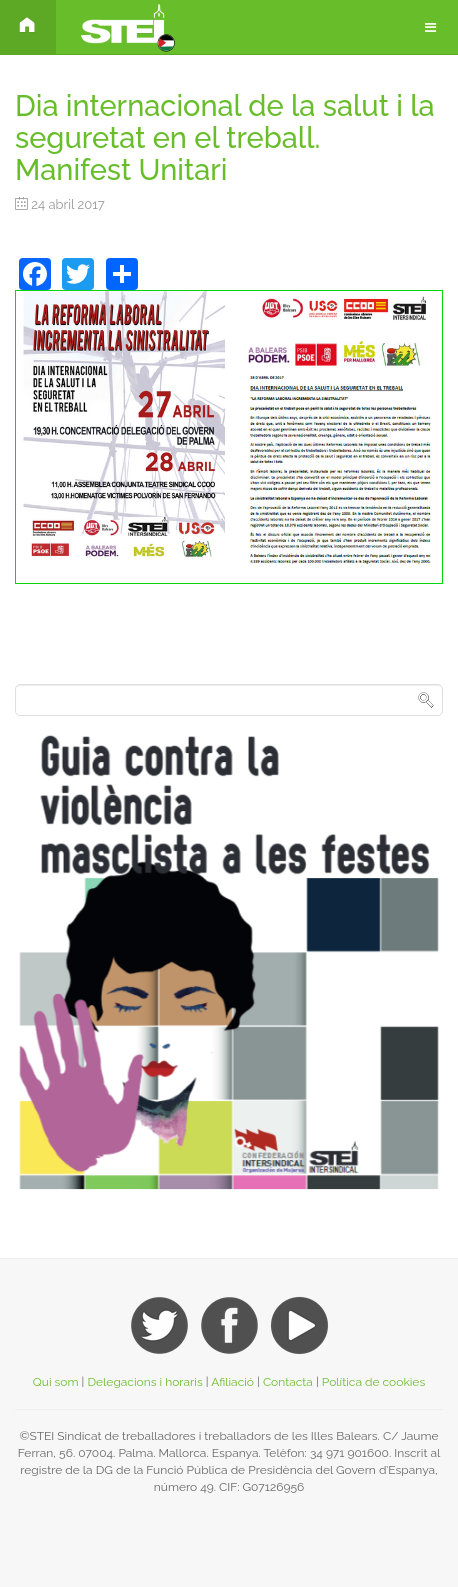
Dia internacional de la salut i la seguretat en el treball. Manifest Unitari (225, 138)
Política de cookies (373, 1382)
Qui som (56, 1382)
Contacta (289, 1382)
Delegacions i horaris (144, 1382)
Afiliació (232, 1382)
